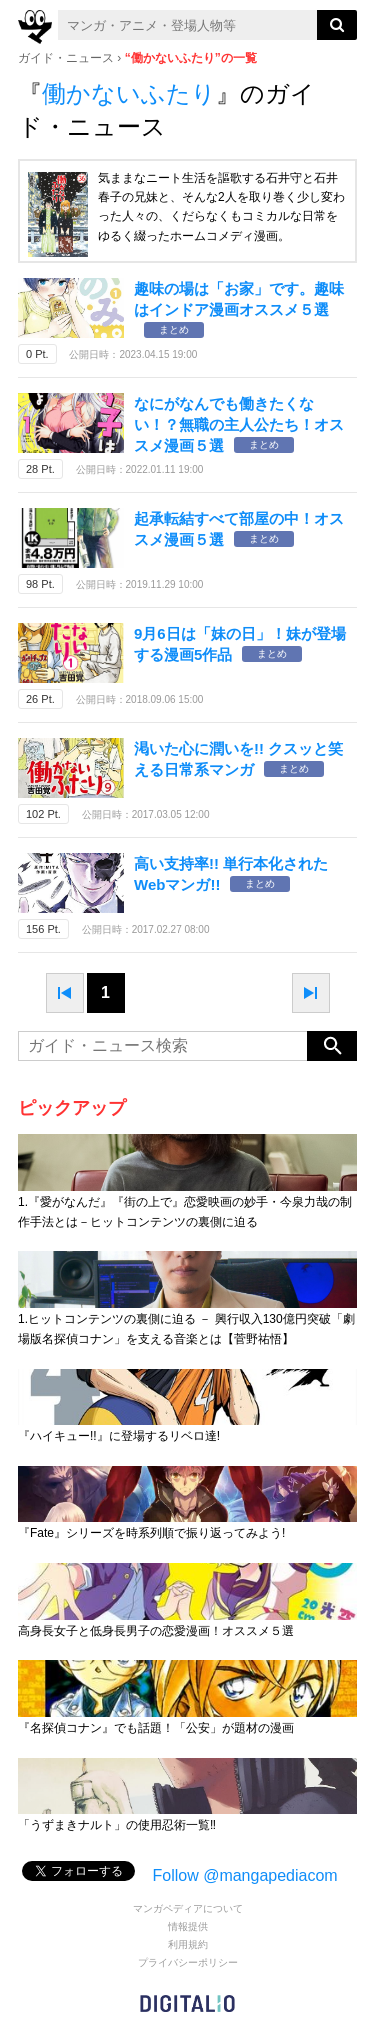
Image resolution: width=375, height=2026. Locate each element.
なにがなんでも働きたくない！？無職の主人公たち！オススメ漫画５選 (239, 424)
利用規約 (188, 1944)
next (311, 993)
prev (65, 993)
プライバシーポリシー (188, 1962)
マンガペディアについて (188, 1908)
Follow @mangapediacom (244, 1875)
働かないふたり (129, 93)
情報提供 (188, 1926)
